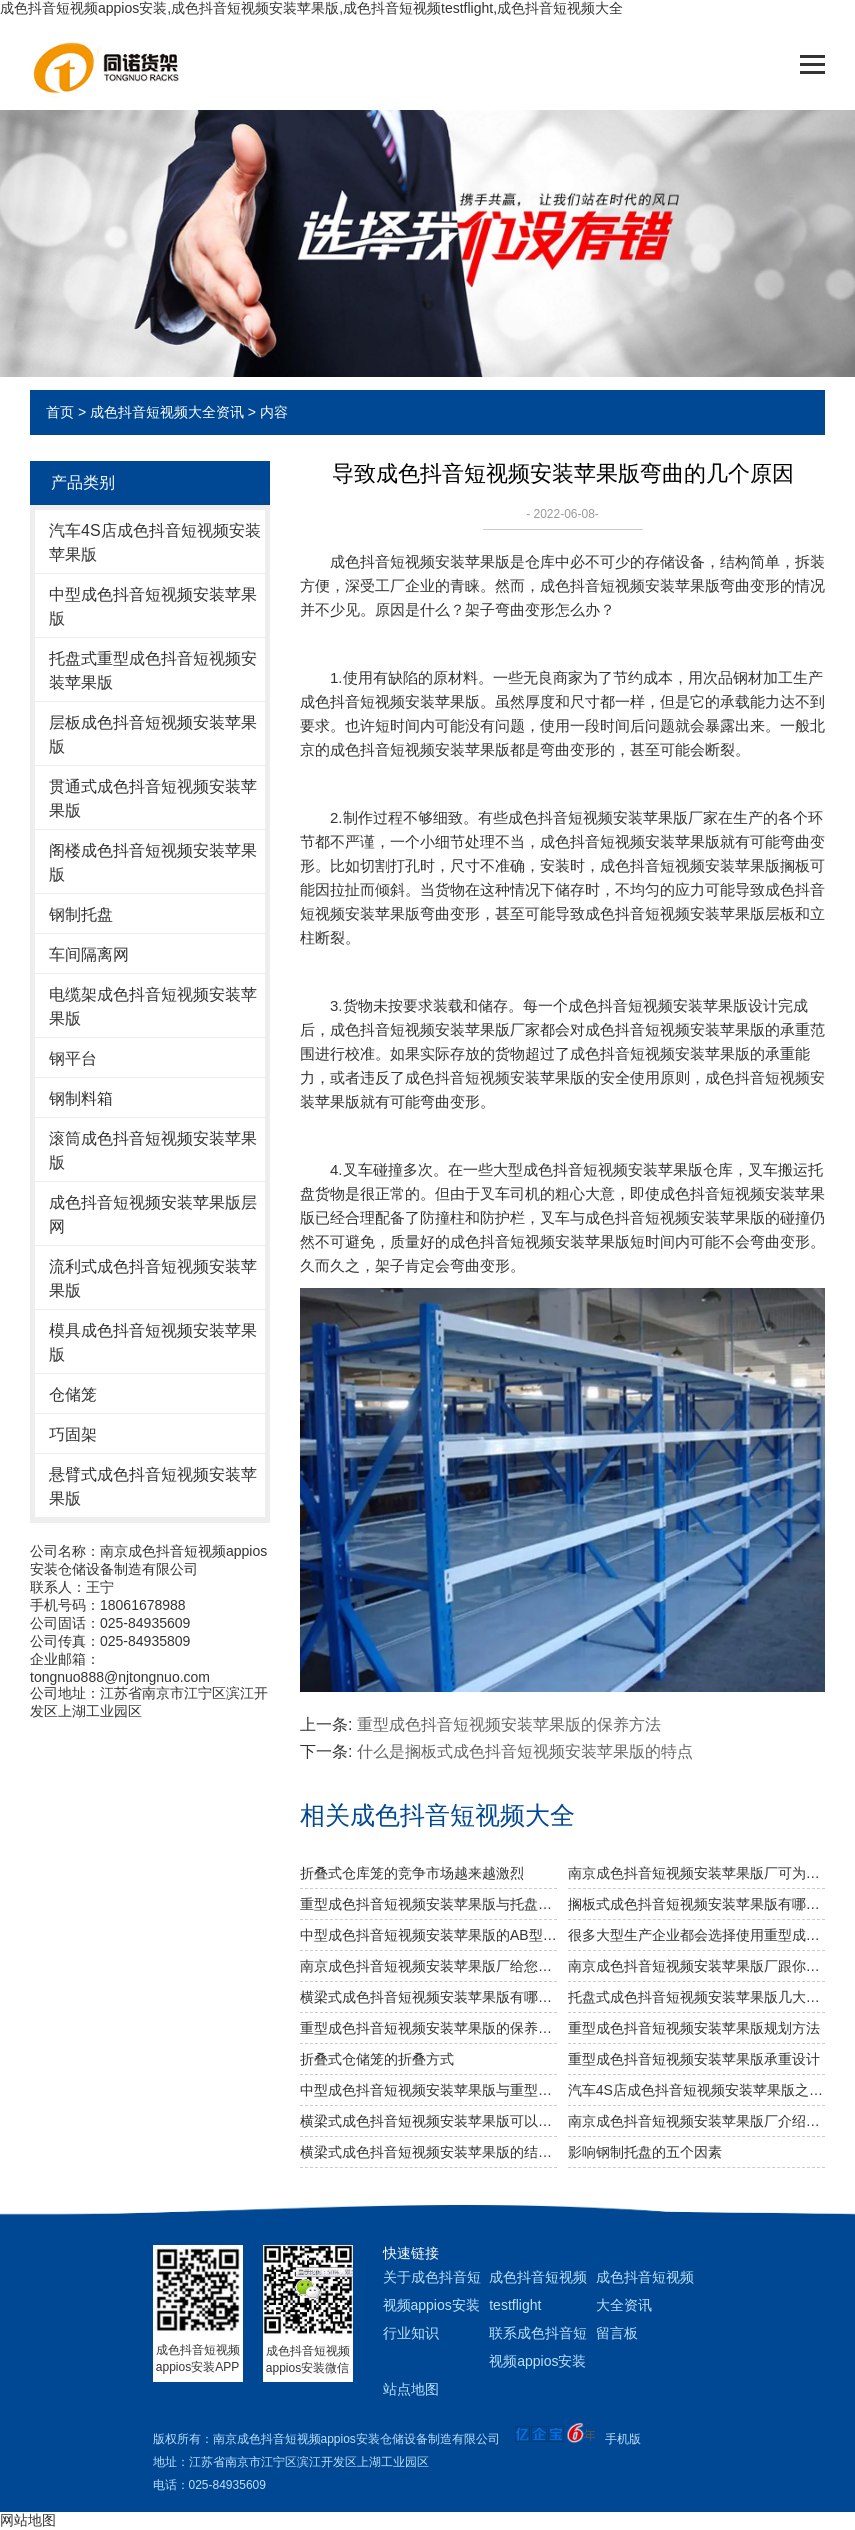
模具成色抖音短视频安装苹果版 (153, 1342)
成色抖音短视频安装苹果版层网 (153, 1214)
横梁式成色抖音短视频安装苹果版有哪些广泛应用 (428, 1997)
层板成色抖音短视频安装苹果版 (153, 734)
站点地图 (411, 2389)
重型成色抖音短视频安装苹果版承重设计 (694, 2059)
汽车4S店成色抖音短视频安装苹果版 (155, 542)
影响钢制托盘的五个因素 (645, 2152)
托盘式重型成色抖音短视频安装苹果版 (153, 670)
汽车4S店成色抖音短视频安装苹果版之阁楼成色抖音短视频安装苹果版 (696, 2090)
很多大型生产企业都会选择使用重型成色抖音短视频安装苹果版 (696, 1935)
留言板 (617, 2333)
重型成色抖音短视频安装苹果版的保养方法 (509, 1724)
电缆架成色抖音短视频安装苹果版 (153, 1006)
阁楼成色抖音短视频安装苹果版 (153, 862)
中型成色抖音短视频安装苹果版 (153, 606)
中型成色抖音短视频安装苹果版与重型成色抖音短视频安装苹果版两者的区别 (428, 2090)
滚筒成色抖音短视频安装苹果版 (153, 1150)
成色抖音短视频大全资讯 (167, 412)
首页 (60, 412)
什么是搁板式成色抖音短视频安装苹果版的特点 (525, 1751)
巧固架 (73, 1434)
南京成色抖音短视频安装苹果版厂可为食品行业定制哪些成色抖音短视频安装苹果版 (696, 1873)
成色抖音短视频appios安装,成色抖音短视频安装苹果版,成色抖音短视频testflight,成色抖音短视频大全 (311, 8)
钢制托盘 (81, 914)
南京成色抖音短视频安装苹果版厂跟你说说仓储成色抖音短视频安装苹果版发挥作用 (696, 1966)
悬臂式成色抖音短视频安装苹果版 (153, 1486)
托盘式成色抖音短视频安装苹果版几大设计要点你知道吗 (696, 1997)
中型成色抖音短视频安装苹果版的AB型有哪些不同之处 (428, 1935)
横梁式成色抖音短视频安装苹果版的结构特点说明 (428, 2152)
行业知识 (411, 2333)
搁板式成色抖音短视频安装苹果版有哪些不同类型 (696, 1904)
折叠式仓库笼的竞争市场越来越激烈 (412, 1873)
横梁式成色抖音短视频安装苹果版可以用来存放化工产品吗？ (428, 2121)
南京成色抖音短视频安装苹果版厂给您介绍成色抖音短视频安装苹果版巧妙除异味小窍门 (428, 1966)
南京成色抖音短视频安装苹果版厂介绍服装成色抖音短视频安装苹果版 (696, 2121)
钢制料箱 (81, 1098)
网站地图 (28, 2520)
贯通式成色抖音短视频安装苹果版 (153, 798)
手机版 (623, 2439)
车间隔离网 (89, 954)
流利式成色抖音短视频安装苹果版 (153, 1278)
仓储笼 (73, 1394)
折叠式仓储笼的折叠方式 (377, 2059)
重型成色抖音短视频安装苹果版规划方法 (694, 2028)
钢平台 (73, 1058)
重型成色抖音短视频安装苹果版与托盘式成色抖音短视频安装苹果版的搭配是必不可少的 (428, 1904)
